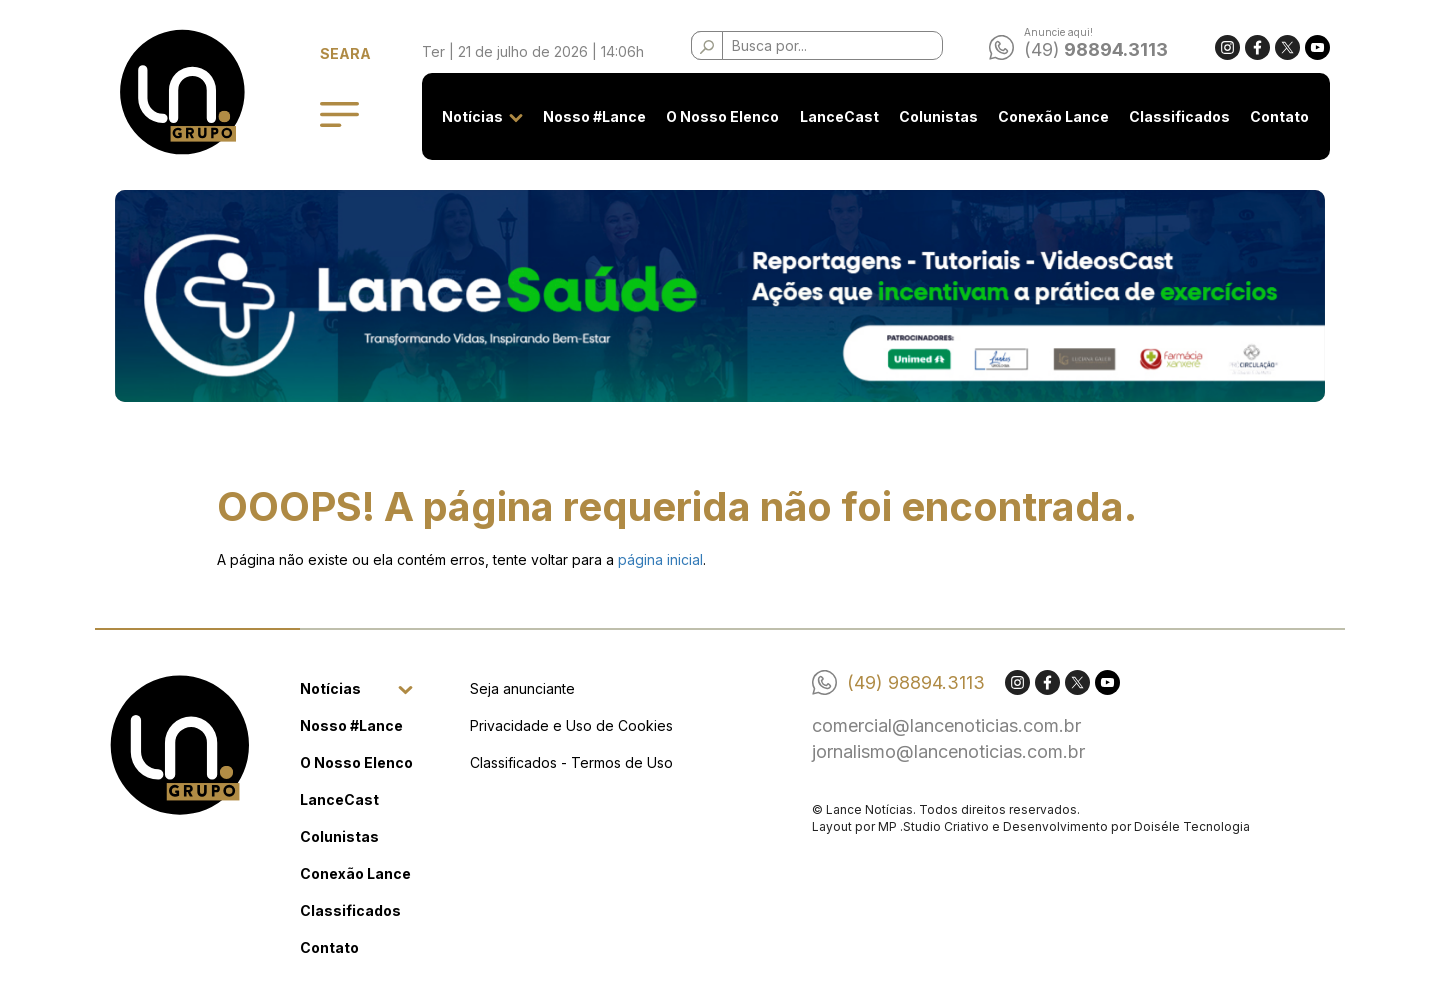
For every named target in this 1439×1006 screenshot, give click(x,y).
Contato (1279, 116)
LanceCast (839, 116)
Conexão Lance (1053, 116)
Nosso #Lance (594, 116)
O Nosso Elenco (722, 116)
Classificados (1179, 116)
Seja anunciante (522, 688)
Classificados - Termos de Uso (571, 762)
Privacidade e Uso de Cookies (571, 725)
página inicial (660, 559)
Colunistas (938, 116)
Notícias (472, 116)
